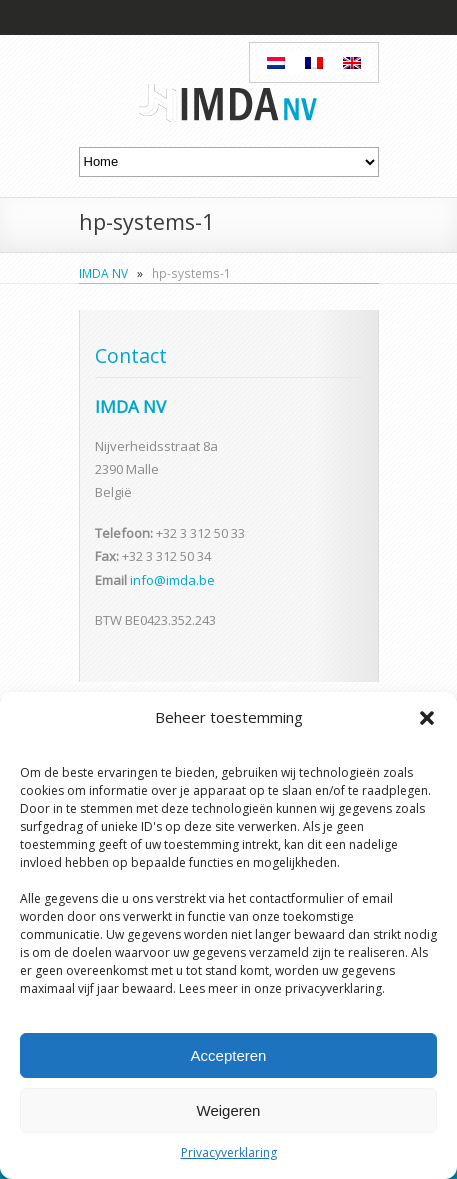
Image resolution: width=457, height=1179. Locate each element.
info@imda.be (172, 580)
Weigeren (229, 1110)
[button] (427, 718)
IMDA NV (103, 273)
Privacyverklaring (229, 1152)
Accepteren (229, 1055)
